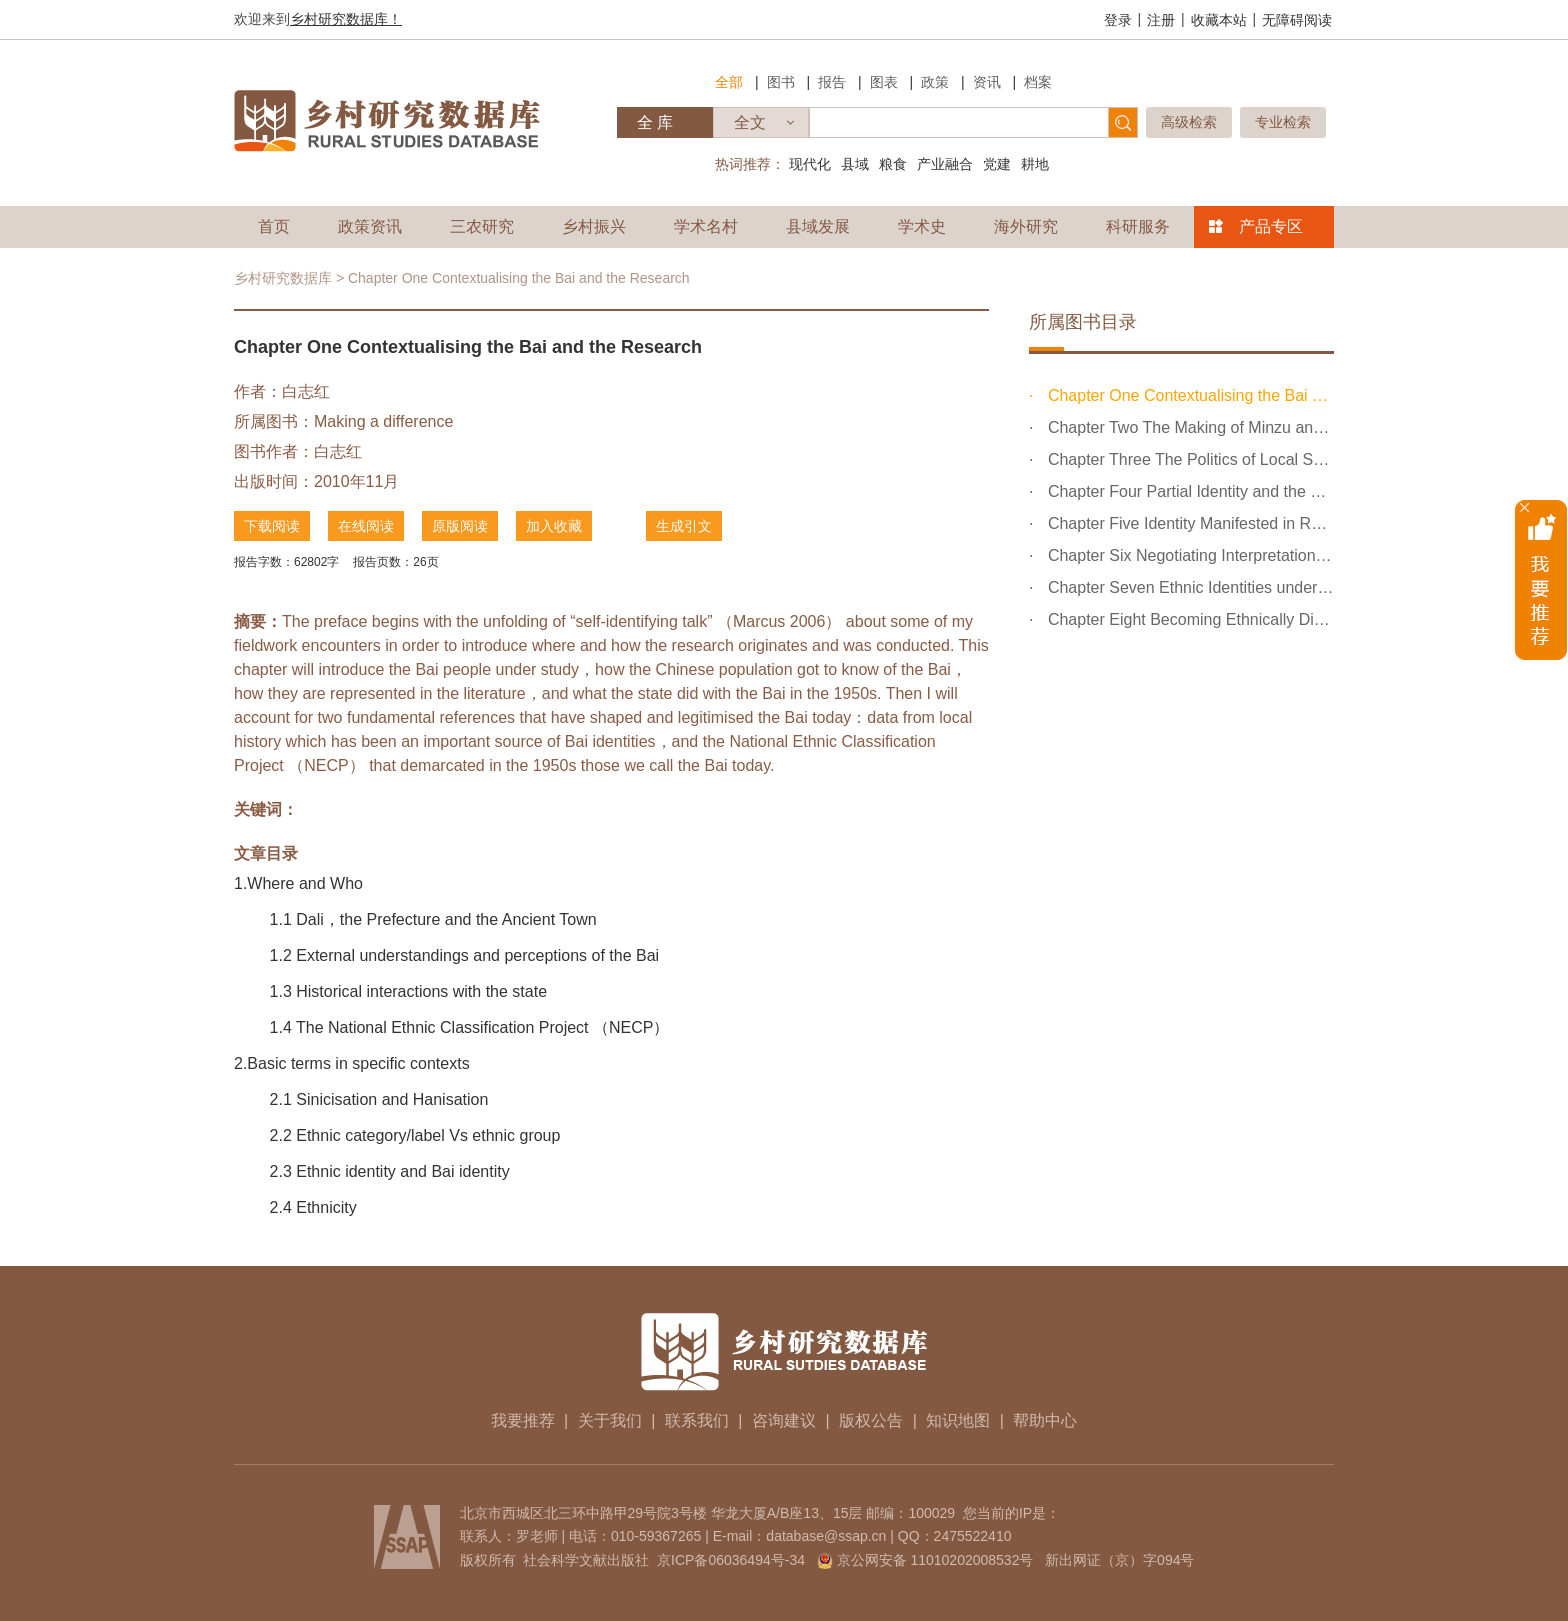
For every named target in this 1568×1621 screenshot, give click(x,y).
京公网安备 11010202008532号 (935, 1560)
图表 (884, 82)
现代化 (810, 164)
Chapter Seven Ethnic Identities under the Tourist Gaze (1188, 587)
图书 (781, 82)
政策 (935, 82)
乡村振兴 (594, 226)
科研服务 (1138, 226)
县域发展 (818, 226)
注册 (1161, 20)
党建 (997, 164)
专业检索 (1283, 122)
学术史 (922, 226)
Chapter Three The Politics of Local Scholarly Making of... (1188, 459)
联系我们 (697, 1420)
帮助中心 (1045, 1420)
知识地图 (958, 1420)
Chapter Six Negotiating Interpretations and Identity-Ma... (1188, 555)
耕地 (1035, 164)
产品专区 (1271, 226)
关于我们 (610, 1420)
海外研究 (1026, 226)
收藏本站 (1219, 20)
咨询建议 (784, 1420)
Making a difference (383, 421)
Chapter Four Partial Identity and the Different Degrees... (1188, 491)
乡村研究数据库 (283, 278)
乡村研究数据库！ (346, 19)
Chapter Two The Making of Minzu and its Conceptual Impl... (1188, 427)
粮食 (893, 164)
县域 (855, 164)
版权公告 (871, 1420)
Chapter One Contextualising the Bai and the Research (1188, 395)
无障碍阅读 (1297, 20)
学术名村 (706, 226)
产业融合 (945, 164)
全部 (729, 82)
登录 (1118, 20)
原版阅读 (460, 526)
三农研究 (482, 226)
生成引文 (684, 526)
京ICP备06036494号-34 (731, 1560)
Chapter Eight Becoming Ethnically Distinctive (1188, 619)
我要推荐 (523, 1420)
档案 (1038, 82)
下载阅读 (272, 526)
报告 (832, 82)
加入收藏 (554, 526)
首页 (274, 226)
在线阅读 (366, 526)
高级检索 (1189, 122)
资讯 (987, 82)
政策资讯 (370, 226)
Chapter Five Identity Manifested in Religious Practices (1188, 523)
